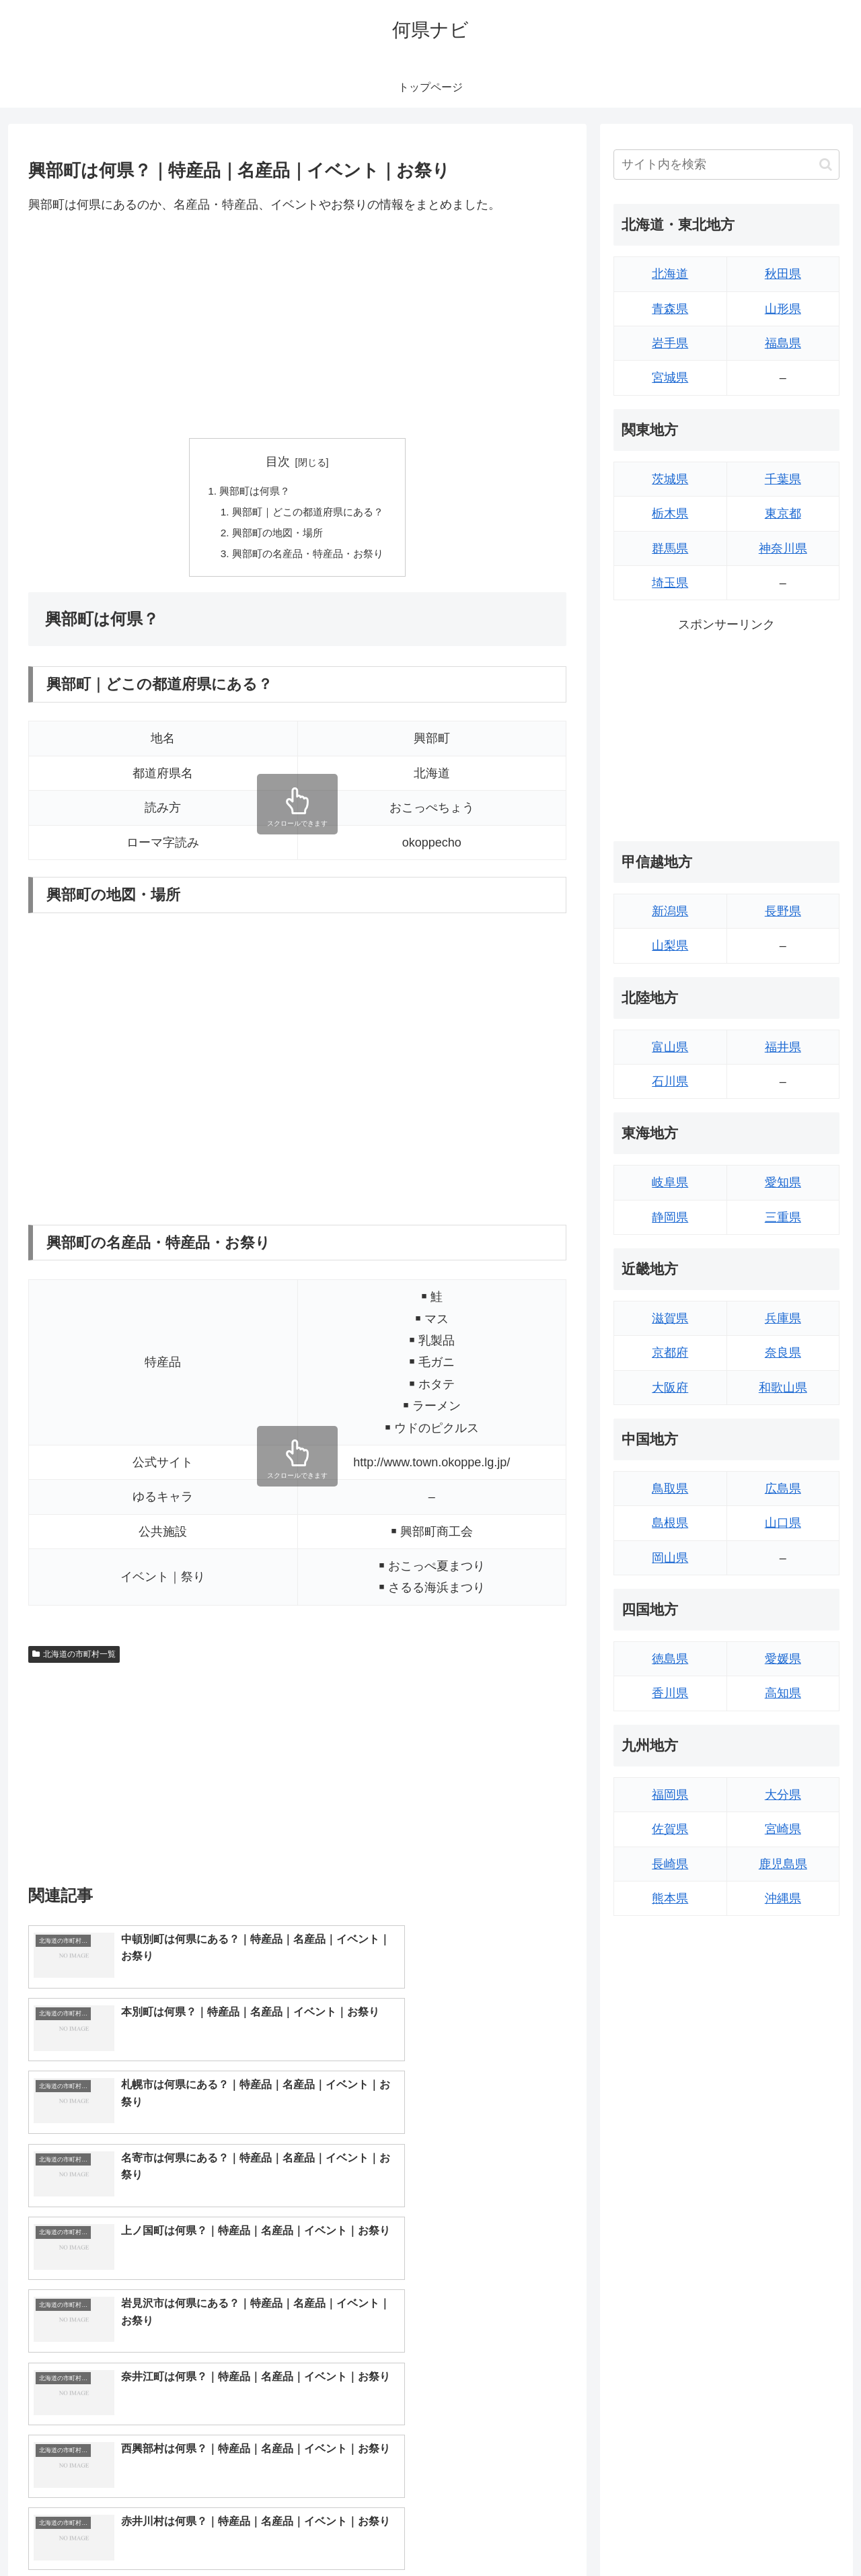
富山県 (670, 1047)
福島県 (783, 343)
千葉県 (783, 479)
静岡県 (670, 1217)
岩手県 (670, 343)
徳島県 (670, 1659)
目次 (278, 461)
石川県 (670, 1081)
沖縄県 (783, 1898)
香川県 (670, 1693)
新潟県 (670, 911)
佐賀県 (670, 1829)
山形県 (783, 309)
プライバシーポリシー (793, 2534)
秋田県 (783, 274)
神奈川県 (783, 548)
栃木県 (670, 513)
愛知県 (783, 1182)
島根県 (670, 1523)
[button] (825, 164)
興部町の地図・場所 (275, 536)
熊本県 (670, 1898)
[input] (726, 164)
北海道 (670, 274)
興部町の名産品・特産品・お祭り (308, 557)
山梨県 (670, 945)
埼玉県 (670, 582)
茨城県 (670, 479)
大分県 (783, 1794)
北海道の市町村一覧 (74, 1658)
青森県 (670, 309)
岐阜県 (670, 1182)
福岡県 (670, 1794)
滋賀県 (670, 1318)
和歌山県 (783, 1387)
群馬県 (670, 548)
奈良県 (783, 1352)
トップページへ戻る (689, 2534)
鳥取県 (670, 1488)
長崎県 (670, 1864)
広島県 (783, 1488)
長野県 (783, 911)
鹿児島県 (783, 1864)
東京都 (783, 513)
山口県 (783, 1523)
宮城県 (670, 377)
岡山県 (670, 1558)
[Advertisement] (297, 326)
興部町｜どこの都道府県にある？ (308, 513)
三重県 (783, 1217)
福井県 (783, 1047)
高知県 (783, 1693)
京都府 (670, 1352)
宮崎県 (783, 1829)
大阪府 (670, 1387)
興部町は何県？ (252, 492)
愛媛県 (783, 1659)
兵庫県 (783, 1318)
